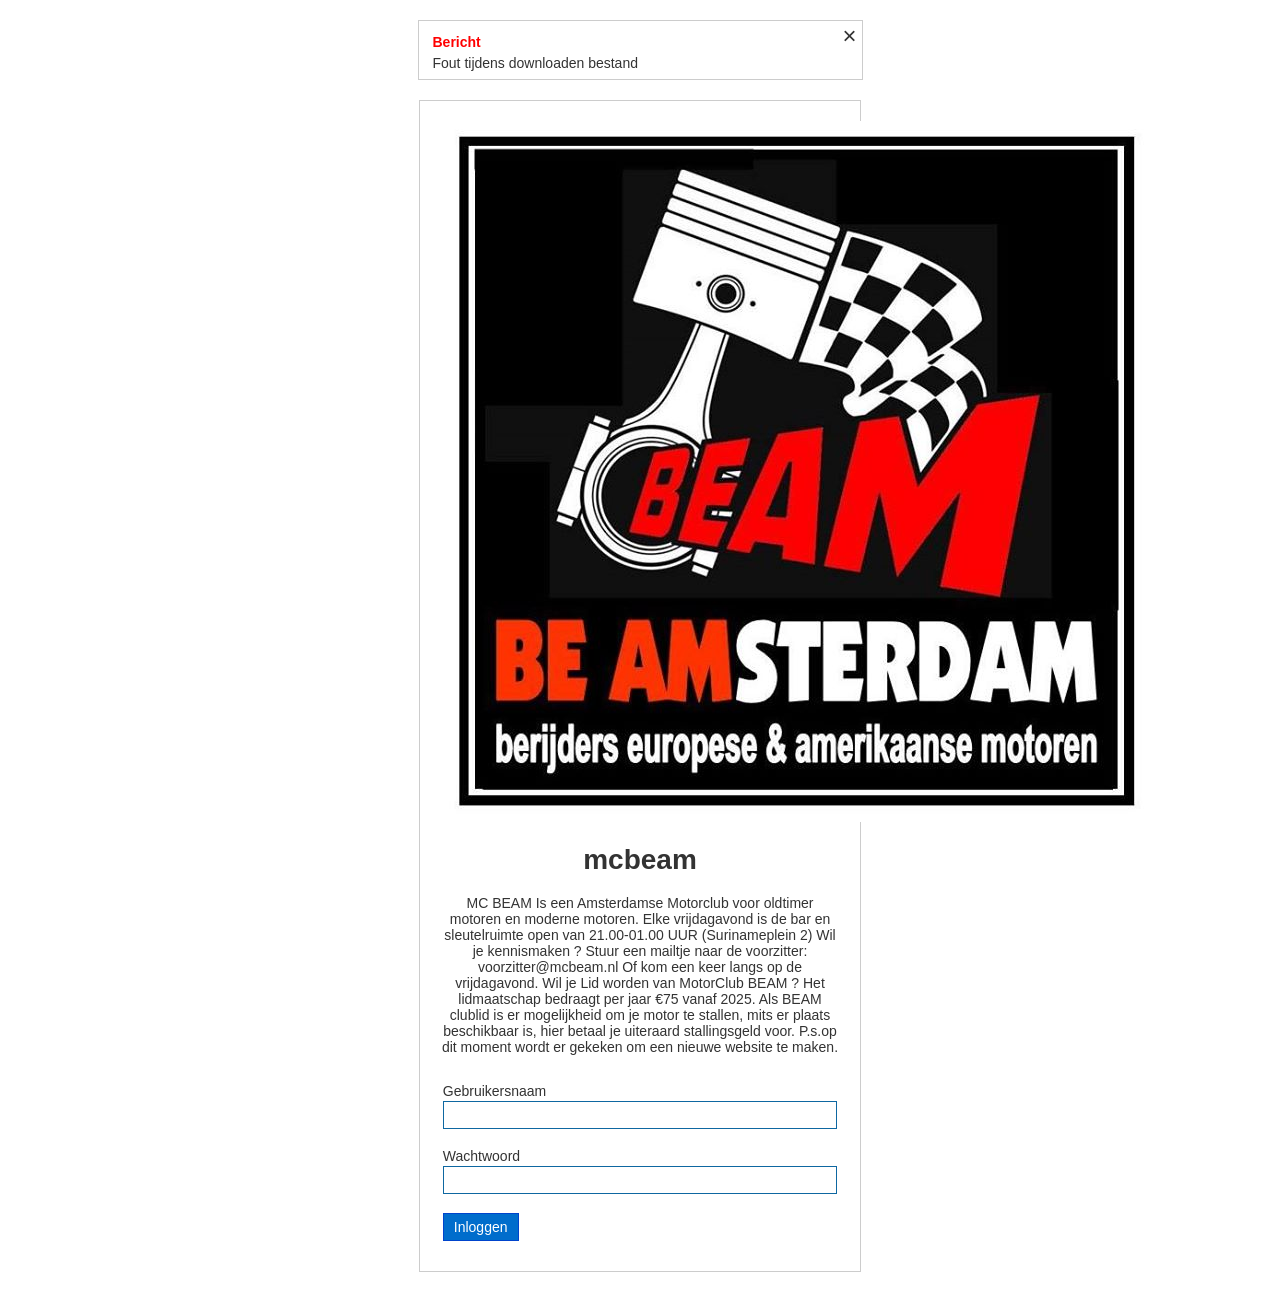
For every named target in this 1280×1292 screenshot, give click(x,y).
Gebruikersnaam (495, 1091)
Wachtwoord (481, 1156)
